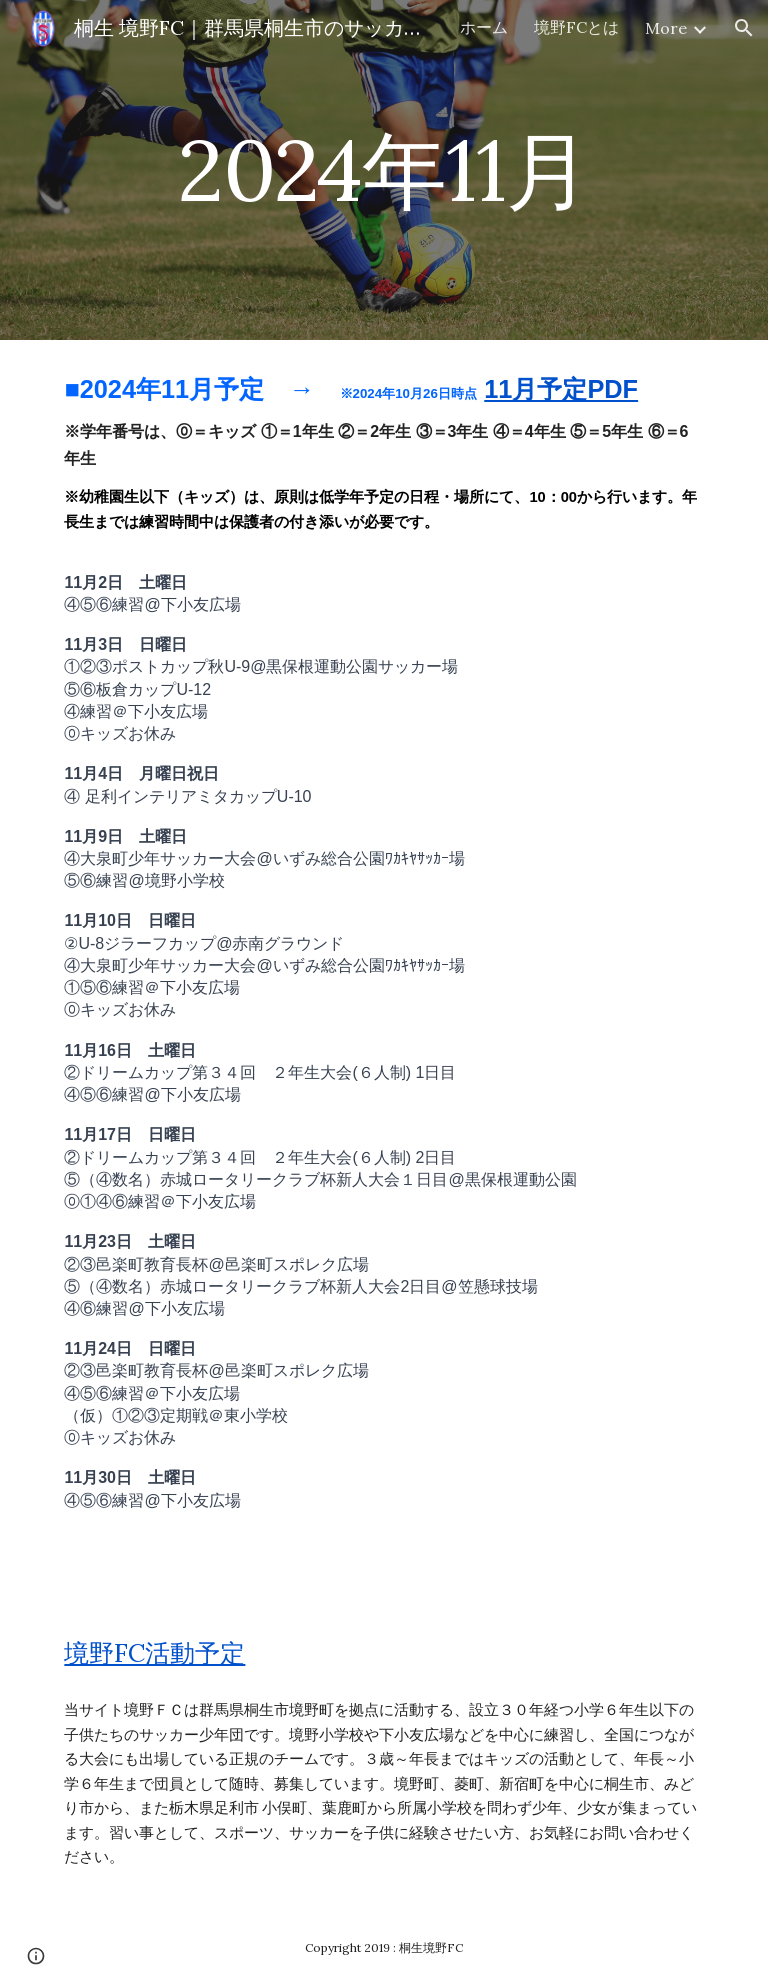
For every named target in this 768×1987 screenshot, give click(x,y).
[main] (383, 169)
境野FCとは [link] (576, 27)
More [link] (666, 28)
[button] (744, 28)
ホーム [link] (484, 27)
